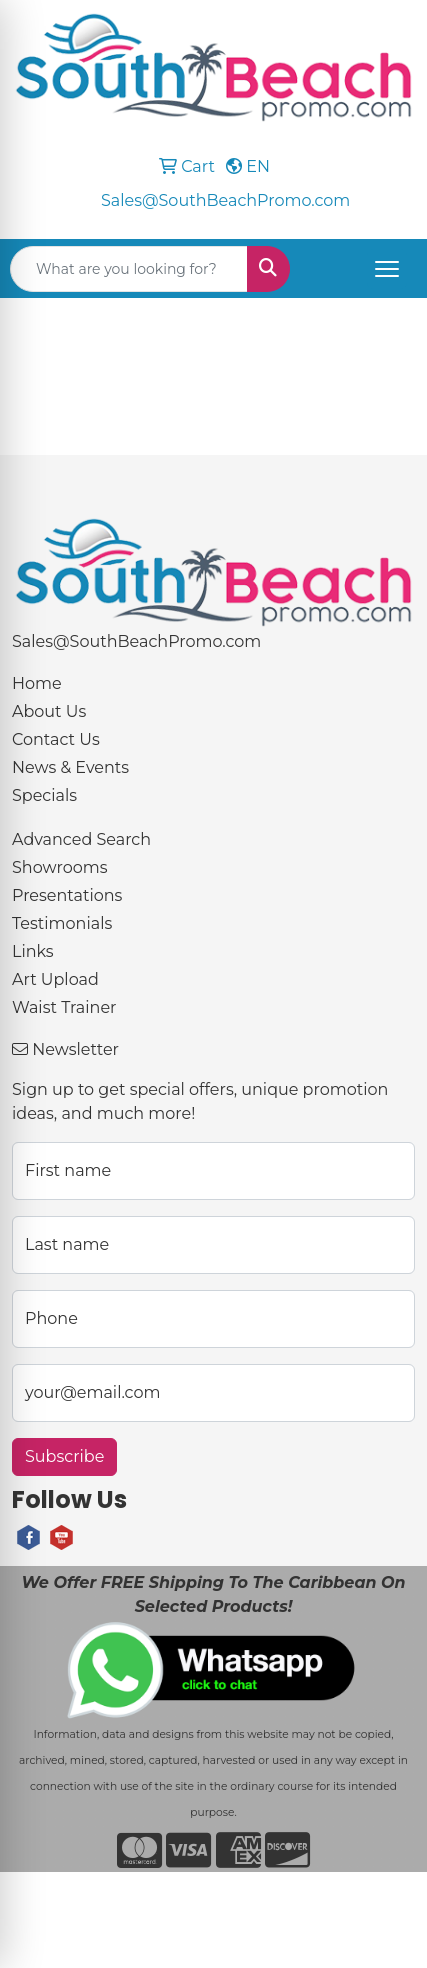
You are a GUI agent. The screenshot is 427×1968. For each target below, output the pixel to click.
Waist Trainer (64, 1007)
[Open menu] (387, 269)
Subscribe (64, 1456)
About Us (49, 711)
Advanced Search (81, 839)
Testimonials (62, 923)
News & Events (70, 767)
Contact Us (56, 739)
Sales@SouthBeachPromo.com (225, 200)
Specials (44, 795)
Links (33, 951)
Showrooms (60, 867)
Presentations (67, 895)
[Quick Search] (129, 269)
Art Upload (55, 979)
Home (37, 683)
